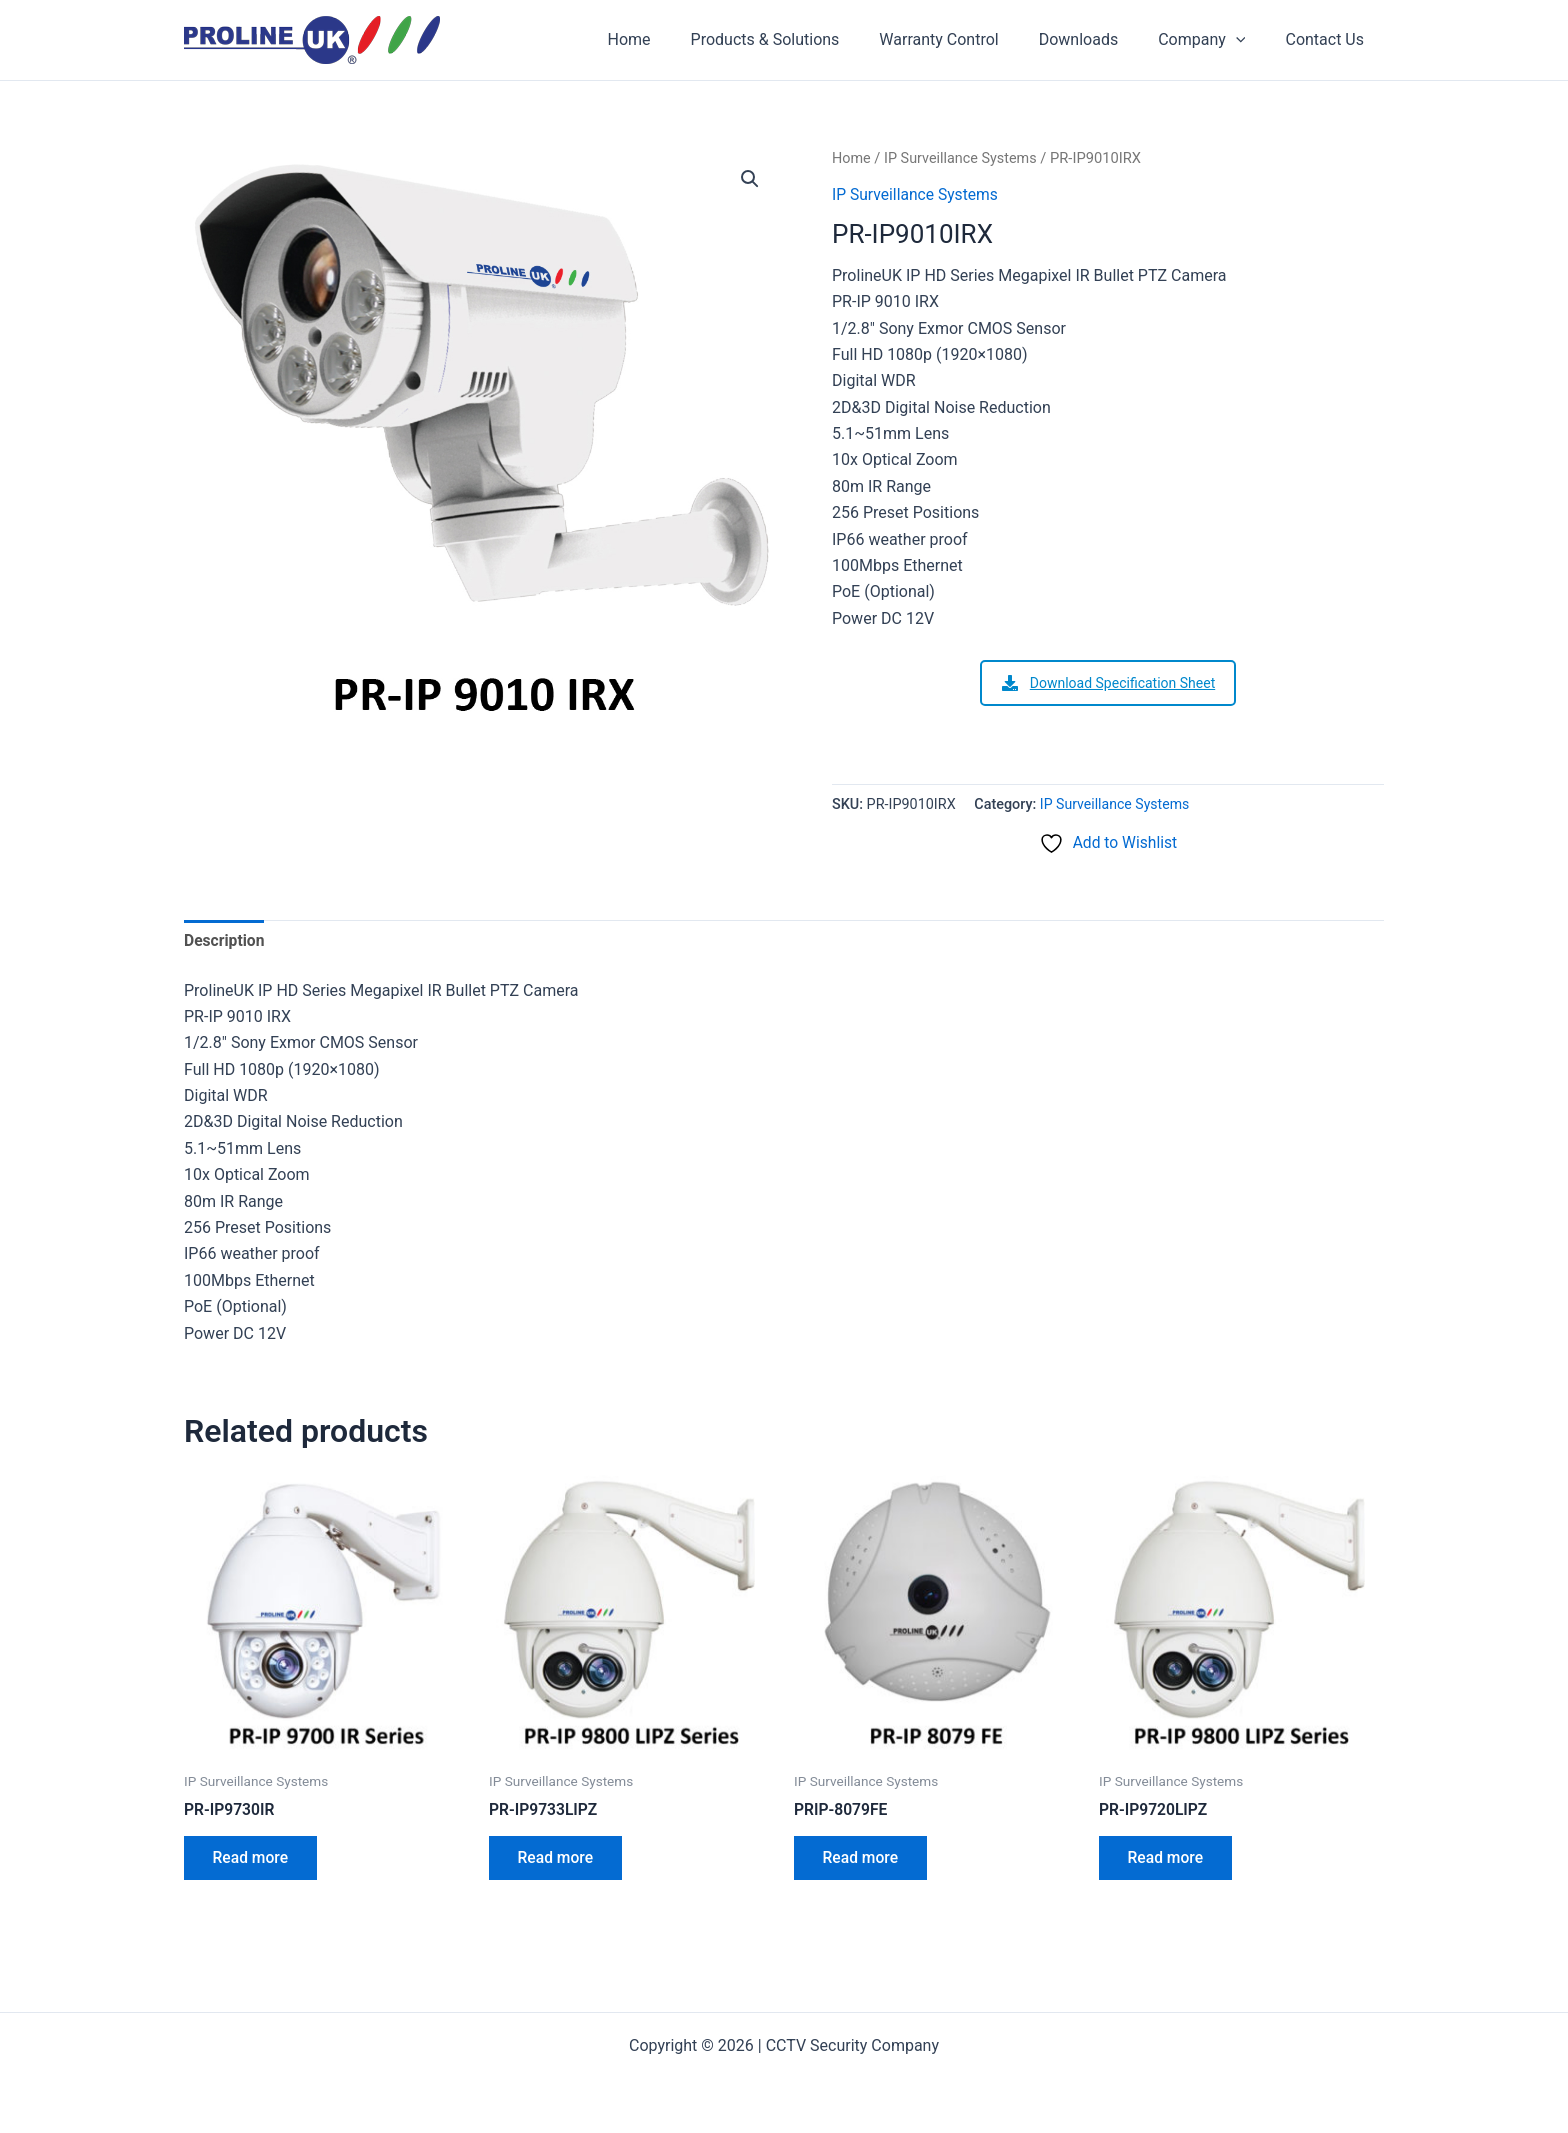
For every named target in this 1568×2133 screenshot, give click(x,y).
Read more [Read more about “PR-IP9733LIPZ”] (557, 1860)
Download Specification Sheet (1108, 683)
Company (1213, 40)
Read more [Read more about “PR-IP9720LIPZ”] (1167, 1860)
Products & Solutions (801, 39)
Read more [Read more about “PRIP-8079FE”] (862, 1860)
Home (673, 39)
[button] (750, 179)
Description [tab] (225, 940)
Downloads (1098, 39)
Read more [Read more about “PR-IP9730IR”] (252, 1860)
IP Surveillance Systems (963, 158)
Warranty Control (966, 39)
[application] (1248, 40)
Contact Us (1328, 39)
